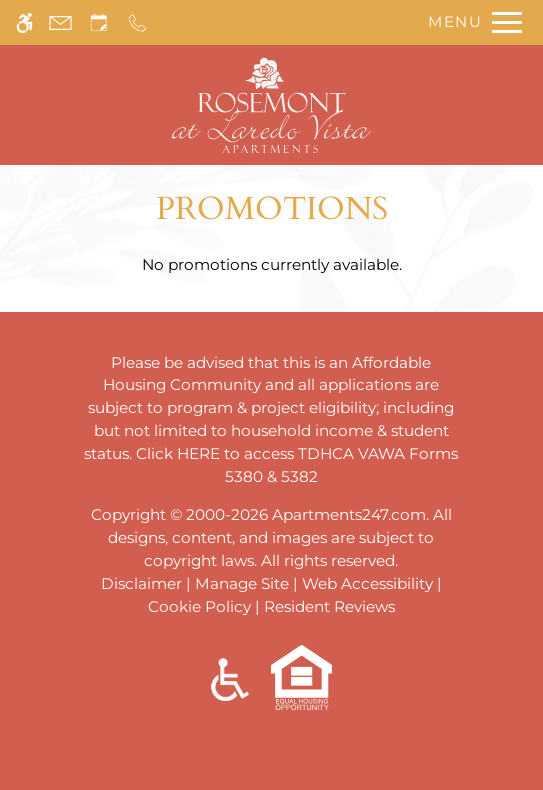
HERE (198, 453)
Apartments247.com (349, 514)
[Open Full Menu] (470, 22)
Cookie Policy (199, 606)
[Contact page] (60, 22)
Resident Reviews (329, 606)
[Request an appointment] (99, 22)
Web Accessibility (367, 583)
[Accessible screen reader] (24, 22)
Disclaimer (141, 583)
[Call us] (137, 22)
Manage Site (242, 583)
